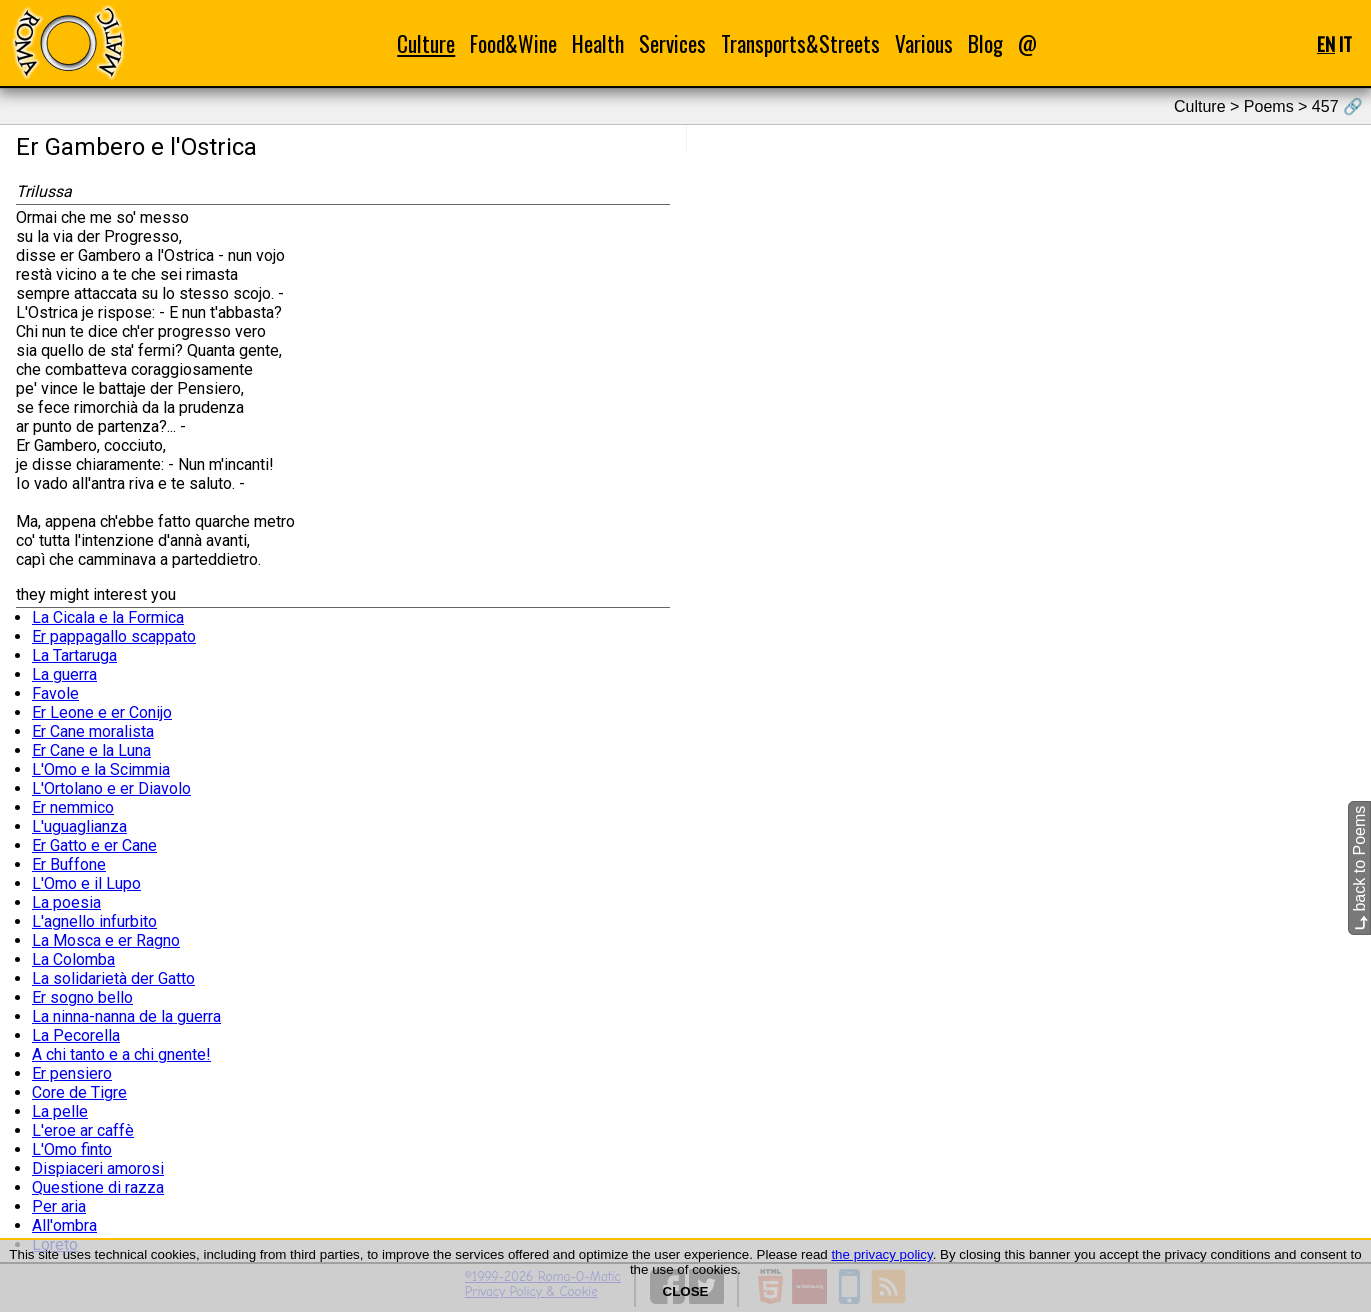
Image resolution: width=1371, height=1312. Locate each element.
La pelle (60, 1111)
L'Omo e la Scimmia (101, 769)
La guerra (64, 674)
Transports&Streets (800, 43)
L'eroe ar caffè (83, 1130)
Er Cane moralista (93, 731)
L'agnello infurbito (94, 921)
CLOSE (686, 1291)
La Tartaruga (74, 655)
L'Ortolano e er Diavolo (111, 788)
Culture (426, 43)
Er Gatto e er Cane (94, 845)
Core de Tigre (79, 1092)
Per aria (59, 1206)
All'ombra (64, 1225)
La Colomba (73, 959)
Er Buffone (69, 864)
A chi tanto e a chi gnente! (121, 1054)
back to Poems (1359, 868)
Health (598, 43)
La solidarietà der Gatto (113, 978)
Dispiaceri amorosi (98, 1168)
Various (924, 43)
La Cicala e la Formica (108, 617)
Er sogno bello (82, 997)
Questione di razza (98, 1187)
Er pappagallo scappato (114, 636)
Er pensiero (72, 1073)
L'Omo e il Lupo (86, 883)
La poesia (66, 902)
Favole (55, 693)
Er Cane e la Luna (91, 750)
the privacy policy (881, 1254)
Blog (985, 43)
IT (1345, 43)
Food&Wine (513, 43)
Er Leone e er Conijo (102, 712)
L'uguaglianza (79, 826)
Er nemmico (73, 807)
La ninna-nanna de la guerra (126, 1016)
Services (672, 43)
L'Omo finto (72, 1149)
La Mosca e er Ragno (106, 940)
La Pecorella (76, 1035)
